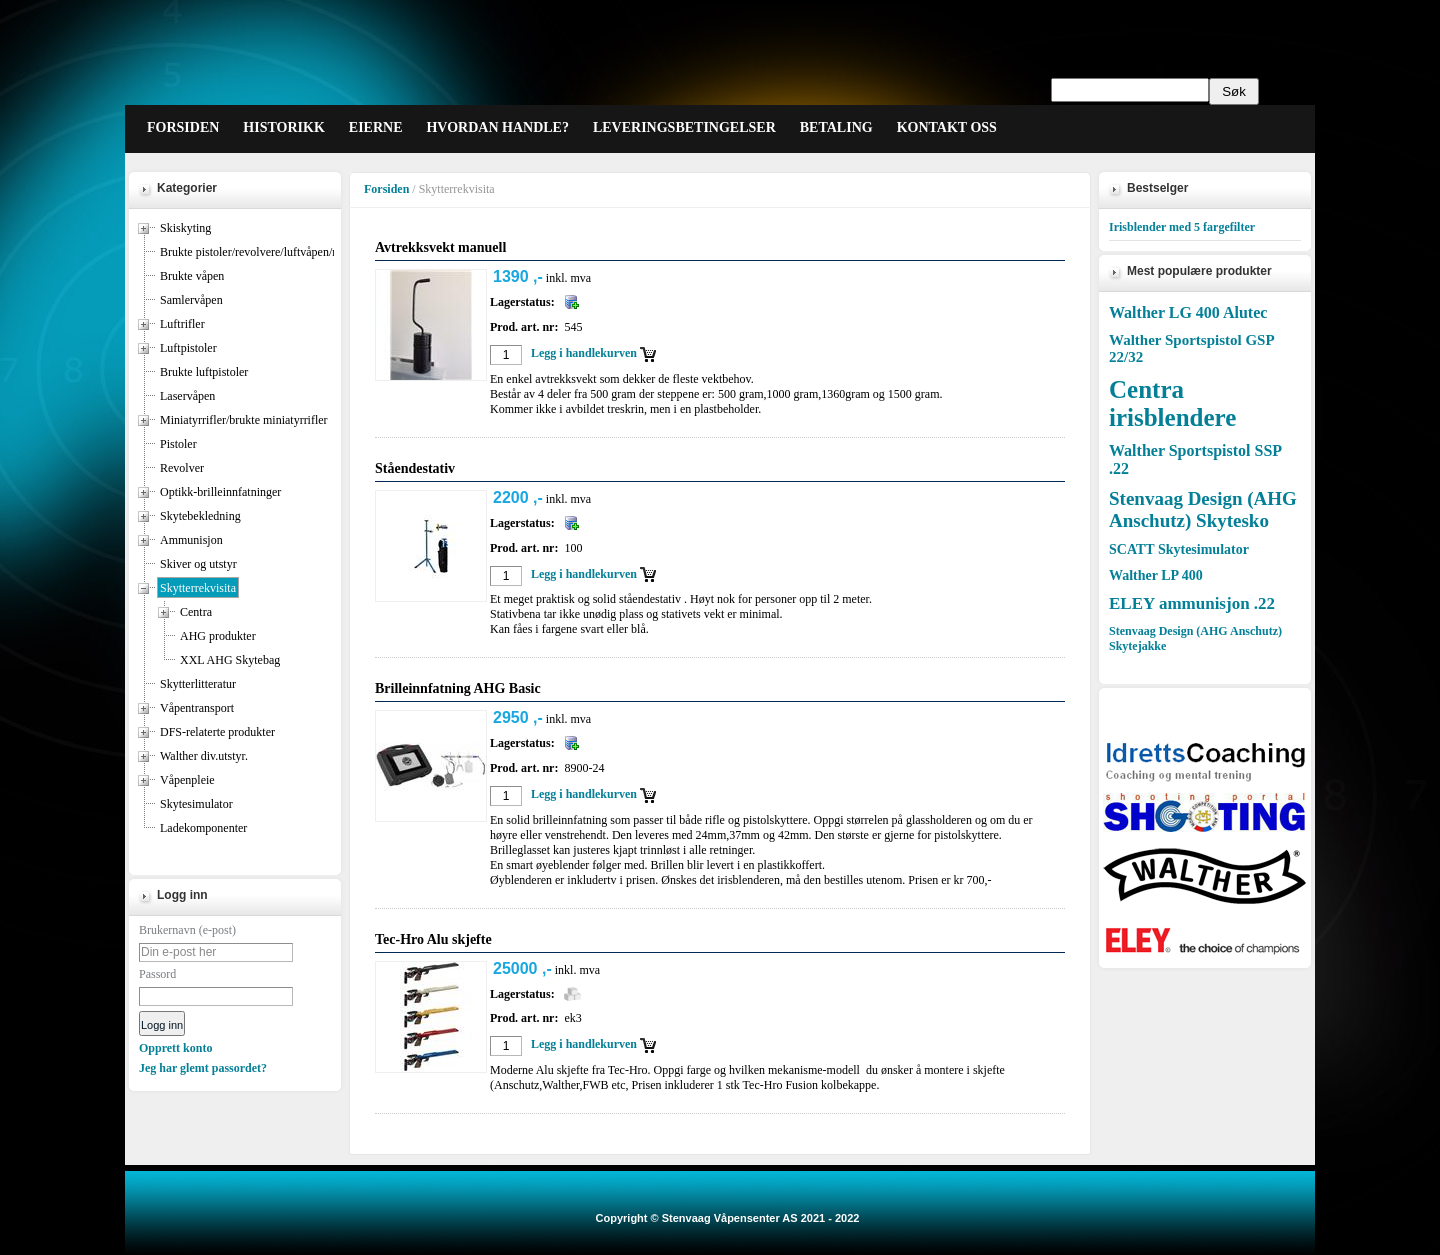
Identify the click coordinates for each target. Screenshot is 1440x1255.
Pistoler (178, 444)
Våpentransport (197, 708)
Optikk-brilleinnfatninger (220, 492)
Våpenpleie (187, 780)
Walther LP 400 (1156, 575)
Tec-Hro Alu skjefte (433, 939)
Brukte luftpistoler (204, 372)
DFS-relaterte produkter (217, 732)
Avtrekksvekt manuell (440, 247)
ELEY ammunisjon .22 (1192, 603)
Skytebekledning (200, 516)
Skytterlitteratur (198, 684)
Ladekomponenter (203, 828)
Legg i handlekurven (584, 353)
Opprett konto (175, 1048)
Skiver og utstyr (198, 564)
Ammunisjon (191, 540)
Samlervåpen (191, 300)
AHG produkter (218, 636)
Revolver (182, 468)
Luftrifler (182, 324)
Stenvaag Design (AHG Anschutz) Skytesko (1203, 509)
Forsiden (386, 189)
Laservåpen (187, 396)
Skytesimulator (196, 804)
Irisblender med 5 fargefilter (1182, 227)
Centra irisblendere (1172, 403)
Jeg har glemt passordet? (203, 1068)
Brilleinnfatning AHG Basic (458, 688)
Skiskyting (185, 228)
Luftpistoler (188, 348)
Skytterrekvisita (198, 588)
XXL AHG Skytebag (230, 660)
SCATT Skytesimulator (1179, 549)
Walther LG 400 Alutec (1188, 312)
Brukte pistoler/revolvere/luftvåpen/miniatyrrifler (278, 252)
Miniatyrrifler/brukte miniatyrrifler (244, 420)
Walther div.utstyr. (204, 756)
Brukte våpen (192, 276)
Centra (196, 612)
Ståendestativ (415, 468)
